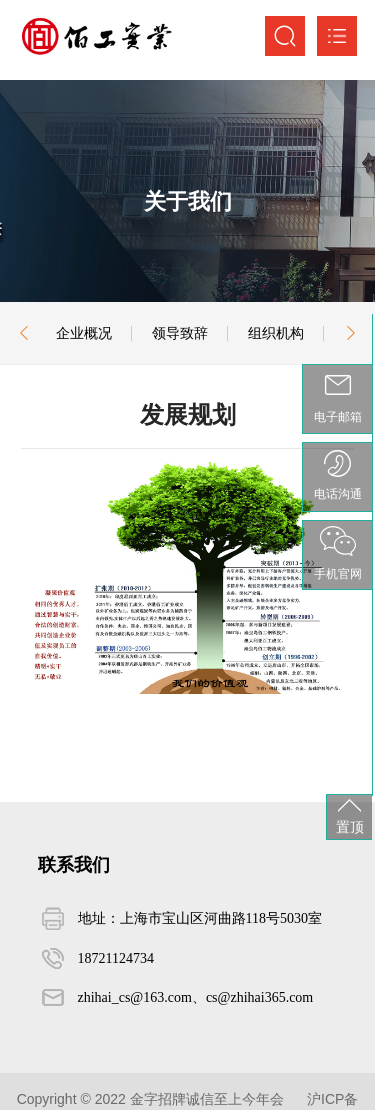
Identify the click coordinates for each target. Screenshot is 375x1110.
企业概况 (84, 333)
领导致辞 (180, 333)
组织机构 (276, 333)
